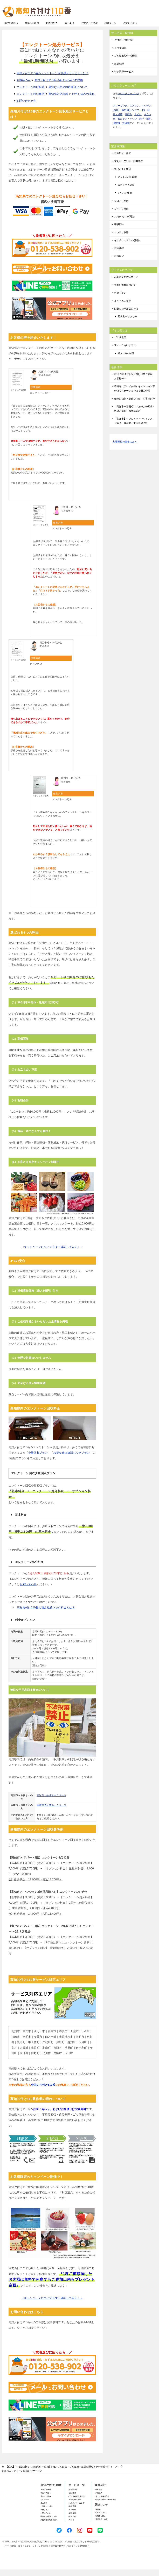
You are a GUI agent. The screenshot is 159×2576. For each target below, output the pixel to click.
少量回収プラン (38, 1459)
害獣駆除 (119, 231)
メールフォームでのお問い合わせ (125, 20)
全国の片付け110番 (43, 2091)
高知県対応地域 (58, 100)
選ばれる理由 (32, 29)
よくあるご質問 (122, 307)
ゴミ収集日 (120, 344)
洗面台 (128, 121)
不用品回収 (120, 54)
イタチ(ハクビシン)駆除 (127, 247)
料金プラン (110, 29)
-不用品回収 (73, 2496)
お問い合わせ (130, 29)
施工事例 (69, 29)
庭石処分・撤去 (122, 159)
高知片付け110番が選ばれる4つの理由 (58, 86)
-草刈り (71, 2526)
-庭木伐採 (72, 2520)
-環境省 (97, 2516)
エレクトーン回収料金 (31, 93)
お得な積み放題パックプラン (71, 1459)
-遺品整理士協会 (101, 2526)
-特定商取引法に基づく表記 (105, 2506)
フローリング (120, 112)
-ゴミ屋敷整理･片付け (76, 2503)
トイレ (138, 121)
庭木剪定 (119, 262)
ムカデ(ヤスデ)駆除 (124, 223)
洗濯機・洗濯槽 (121, 129)
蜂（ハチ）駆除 (122, 175)
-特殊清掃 (72, 2513)
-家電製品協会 (100, 2523)
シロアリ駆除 (121, 207)
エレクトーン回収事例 (31, 100)
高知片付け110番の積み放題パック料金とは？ (46, 1614)
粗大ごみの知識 (126, 360)
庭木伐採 (119, 254)
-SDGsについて (101, 2519)
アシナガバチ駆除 (127, 183)
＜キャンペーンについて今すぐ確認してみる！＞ (52, 1253)
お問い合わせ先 (26, 107)
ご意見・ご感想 (89, 29)
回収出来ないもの (127, 323)
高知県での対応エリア (126, 283)
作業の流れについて (125, 291)
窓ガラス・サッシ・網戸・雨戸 (134, 125)
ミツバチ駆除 (125, 199)
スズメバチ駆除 (126, 191)
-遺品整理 (72, 2500)
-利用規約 (98, 2500)
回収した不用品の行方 (126, 315)
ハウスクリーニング (128, 100)
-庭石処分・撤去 (74, 2506)
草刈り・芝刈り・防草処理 (128, 168)
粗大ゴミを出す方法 (125, 352)
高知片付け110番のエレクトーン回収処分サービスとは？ (53, 80)
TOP (62, 2473)
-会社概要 (98, 2496)
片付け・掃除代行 (123, 46)
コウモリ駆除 (121, 239)
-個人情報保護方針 (102, 2503)
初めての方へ (10, 29)
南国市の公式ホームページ (51, 1811)
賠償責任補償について (49, 2523)
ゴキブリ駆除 (121, 215)
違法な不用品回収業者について (68, 93)
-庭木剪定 (72, 2523)
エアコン (134, 112)
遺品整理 (119, 70)
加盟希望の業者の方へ (125, 448)
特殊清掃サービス (123, 78)
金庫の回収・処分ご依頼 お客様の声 (134, 405)
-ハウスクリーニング (76, 2510)
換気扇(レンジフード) (133, 116)
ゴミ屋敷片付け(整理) (125, 62)
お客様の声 (52, 29)
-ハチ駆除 (72, 2516)
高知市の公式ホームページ (51, 1802)
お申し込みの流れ (83, 100)
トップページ (45, 2496)
